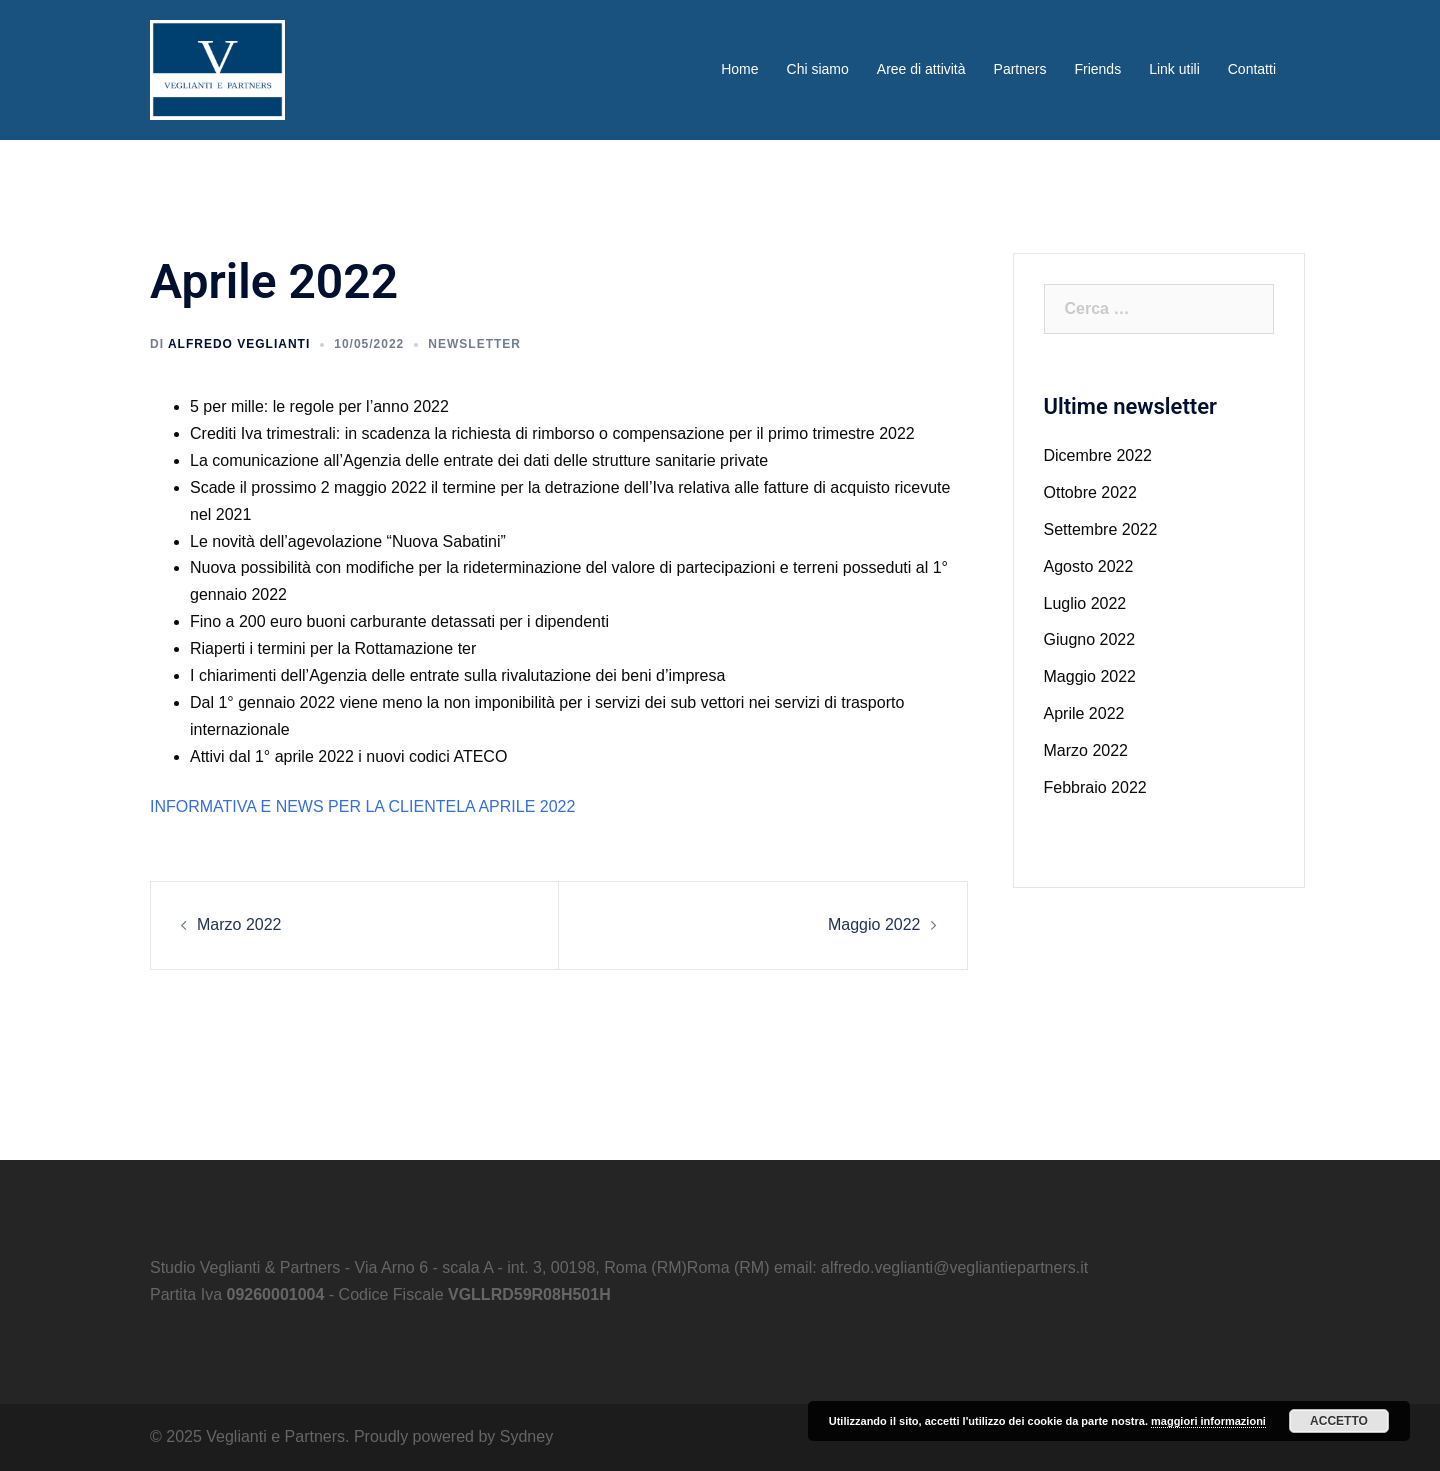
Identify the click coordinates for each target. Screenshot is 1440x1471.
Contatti (1252, 69)
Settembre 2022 (1101, 529)
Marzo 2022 (239, 924)
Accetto (1339, 1421)
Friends (1097, 69)
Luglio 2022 (1085, 603)
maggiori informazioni (1208, 1421)
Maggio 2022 (874, 924)
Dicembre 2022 (1098, 455)
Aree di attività (921, 69)
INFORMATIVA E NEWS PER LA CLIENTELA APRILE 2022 (362, 806)
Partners (1020, 69)
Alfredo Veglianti (239, 344)
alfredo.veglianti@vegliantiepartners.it (954, 1267)
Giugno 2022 (1090, 639)
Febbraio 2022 (1095, 787)
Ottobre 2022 (1090, 492)
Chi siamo (818, 69)
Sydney (526, 1436)
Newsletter (474, 344)
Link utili (1174, 69)
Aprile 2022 (1084, 713)
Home (739, 69)
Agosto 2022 (1089, 566)
